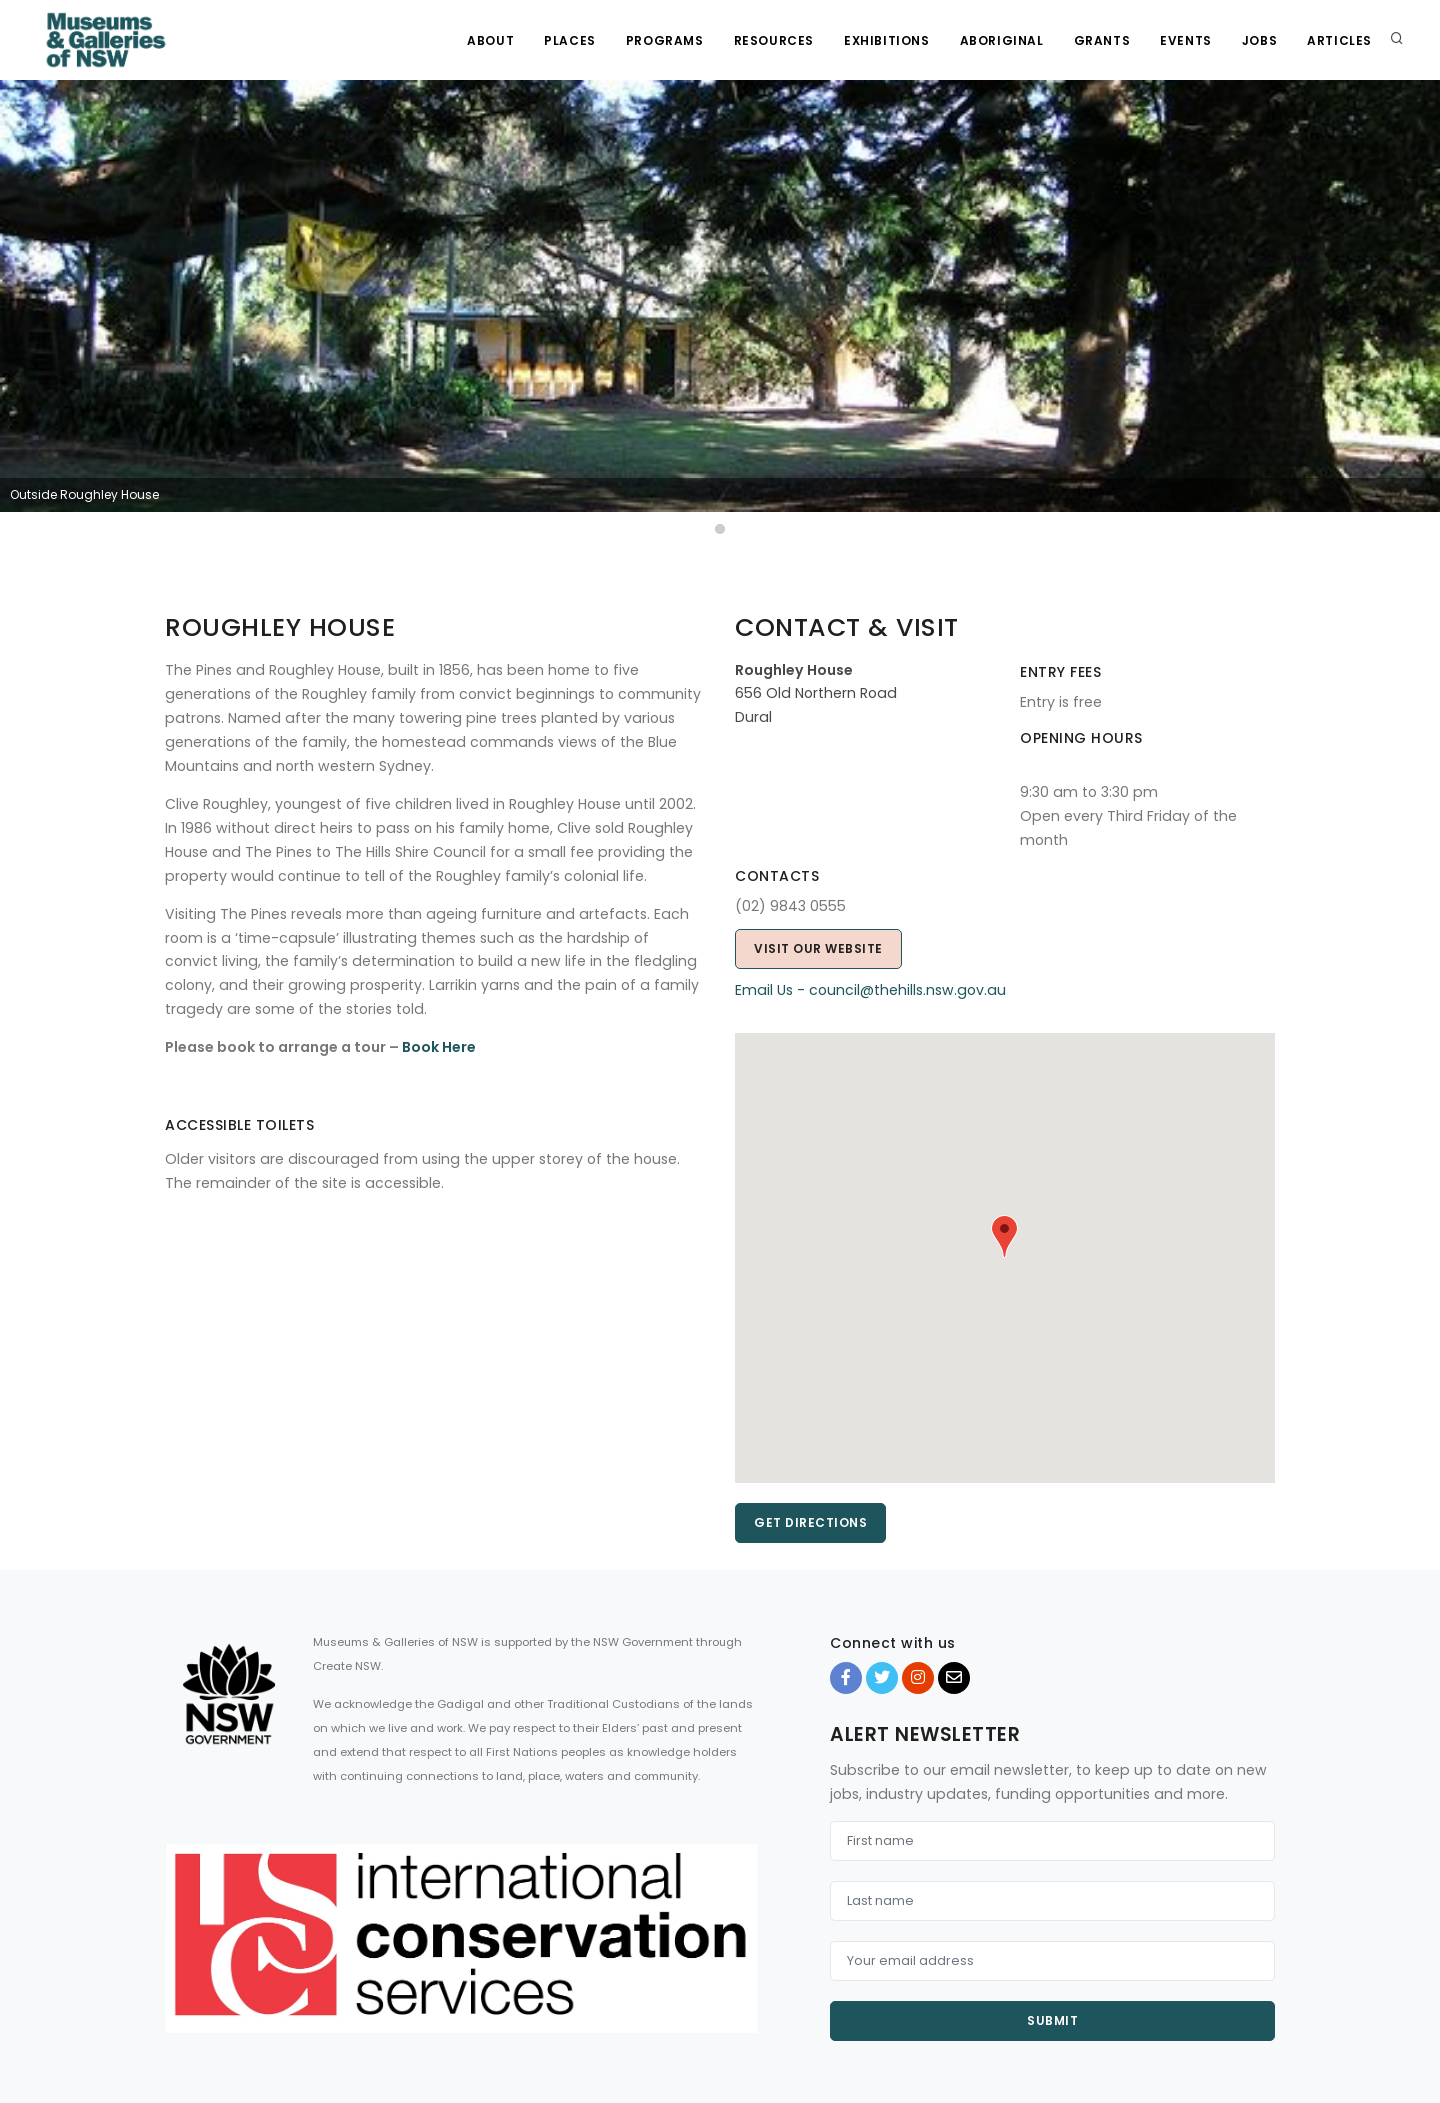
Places (570, 40)
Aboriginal (1002, 40)
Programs (665, 40)
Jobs (1259, 40)
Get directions (810, 1522)
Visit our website (818, 948)
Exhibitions (887, 40)
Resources (774, 40)
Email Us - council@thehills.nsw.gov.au (870, 990)
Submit (1052, 2020)
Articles (1339, 40)
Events (1186, 40)
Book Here (439, 1047)
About (490, 40)
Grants (1102, 40)
